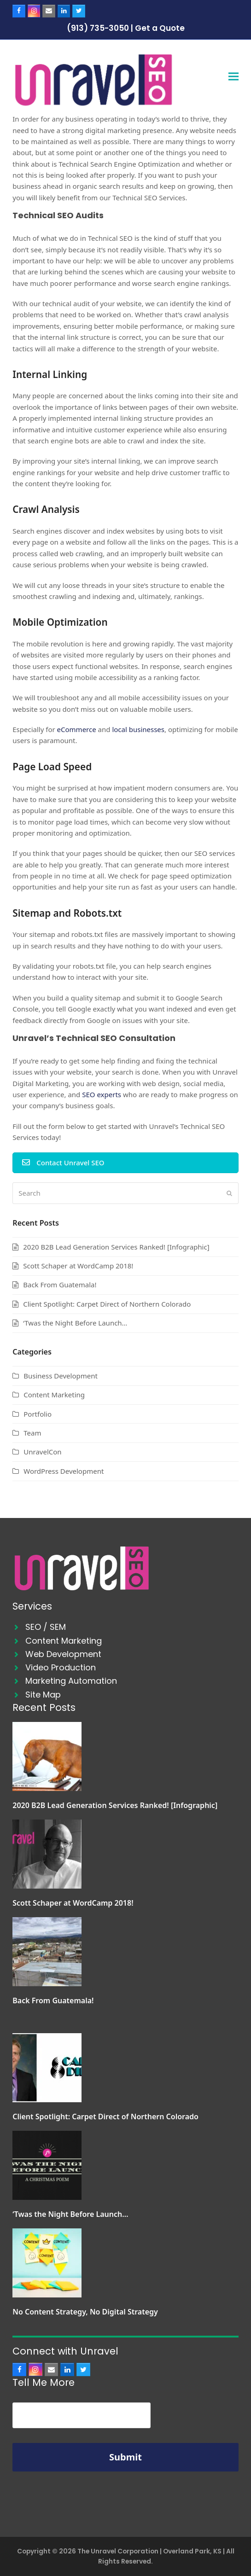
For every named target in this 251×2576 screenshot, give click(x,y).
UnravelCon (42, 1451)
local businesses (138, 729)
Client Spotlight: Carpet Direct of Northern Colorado (107, 1303)
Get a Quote (160, 28)
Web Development (63, 1654)
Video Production (60, 1667)
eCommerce (76, 729)
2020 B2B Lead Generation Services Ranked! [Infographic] (116, 1246)
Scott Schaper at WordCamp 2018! (78, 1265)
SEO (33, 1627)
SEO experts (101, 1094)
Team (32, 1432)
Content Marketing (54, 1394)
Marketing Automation (71, 1680)
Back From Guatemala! (59, 1284)
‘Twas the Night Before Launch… (75, 1322)
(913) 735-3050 (98, 28)
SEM (58, 1627)
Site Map (43, 1694)
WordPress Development (63, 1471)
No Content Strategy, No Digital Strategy (85, 2312)
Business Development (60, 1375)
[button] (233, 77)
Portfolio (37, 1414)
